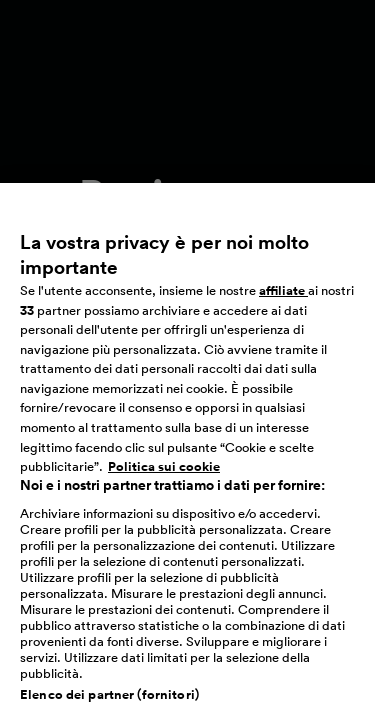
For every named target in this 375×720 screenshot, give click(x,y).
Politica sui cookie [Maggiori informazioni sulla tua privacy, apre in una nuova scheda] (164, 475)
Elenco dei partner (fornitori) (109, 703)
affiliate (283, 299)
